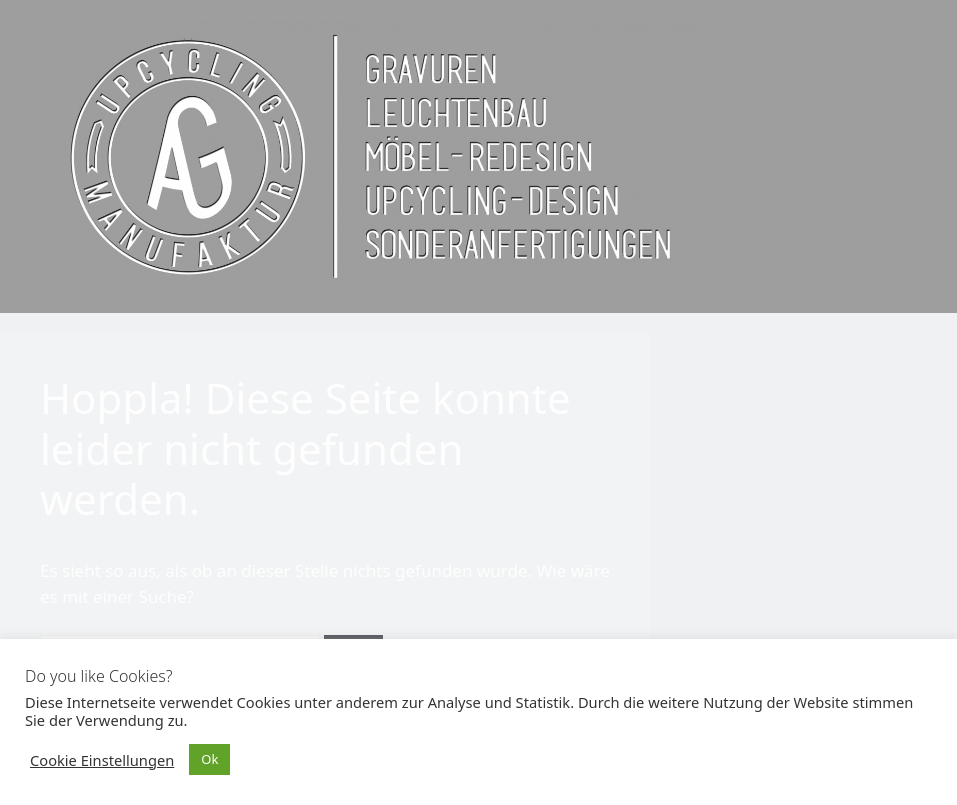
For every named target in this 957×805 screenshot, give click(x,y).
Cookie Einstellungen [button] (102, 760)
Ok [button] (209, 759)
